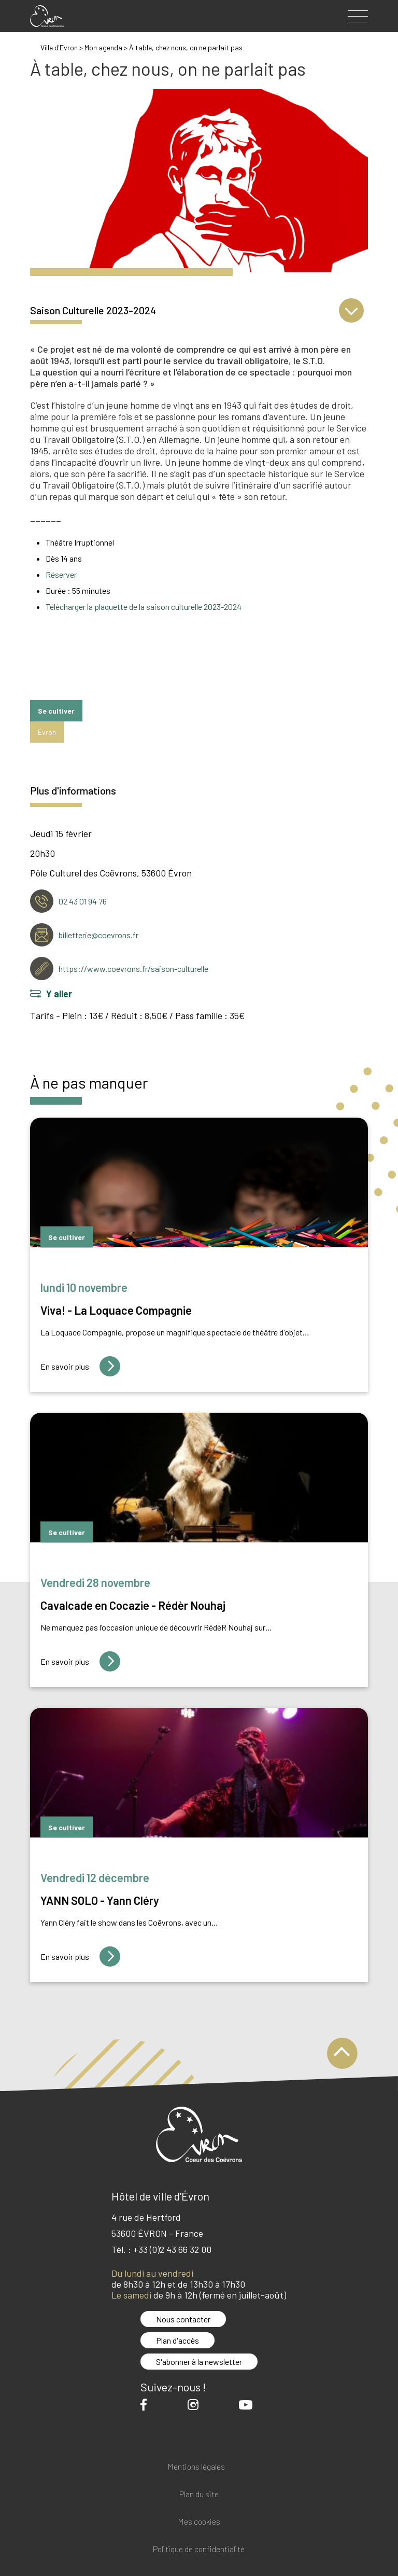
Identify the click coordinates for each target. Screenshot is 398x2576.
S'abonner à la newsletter (199, 2361)
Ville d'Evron (59, 47)
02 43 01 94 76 (83, 901)
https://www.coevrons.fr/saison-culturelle (133, 968)
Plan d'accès (177, 2340)
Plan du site (199, 2494)
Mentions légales (196, 2466)
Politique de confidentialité (199, 2549)
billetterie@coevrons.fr (98, 935)
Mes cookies (199, 2521)
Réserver (61, 574)
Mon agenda (104, 47)
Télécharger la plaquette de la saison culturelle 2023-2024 (143, 606)
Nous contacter (183, 2319)
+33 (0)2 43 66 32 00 (172, 2249)
